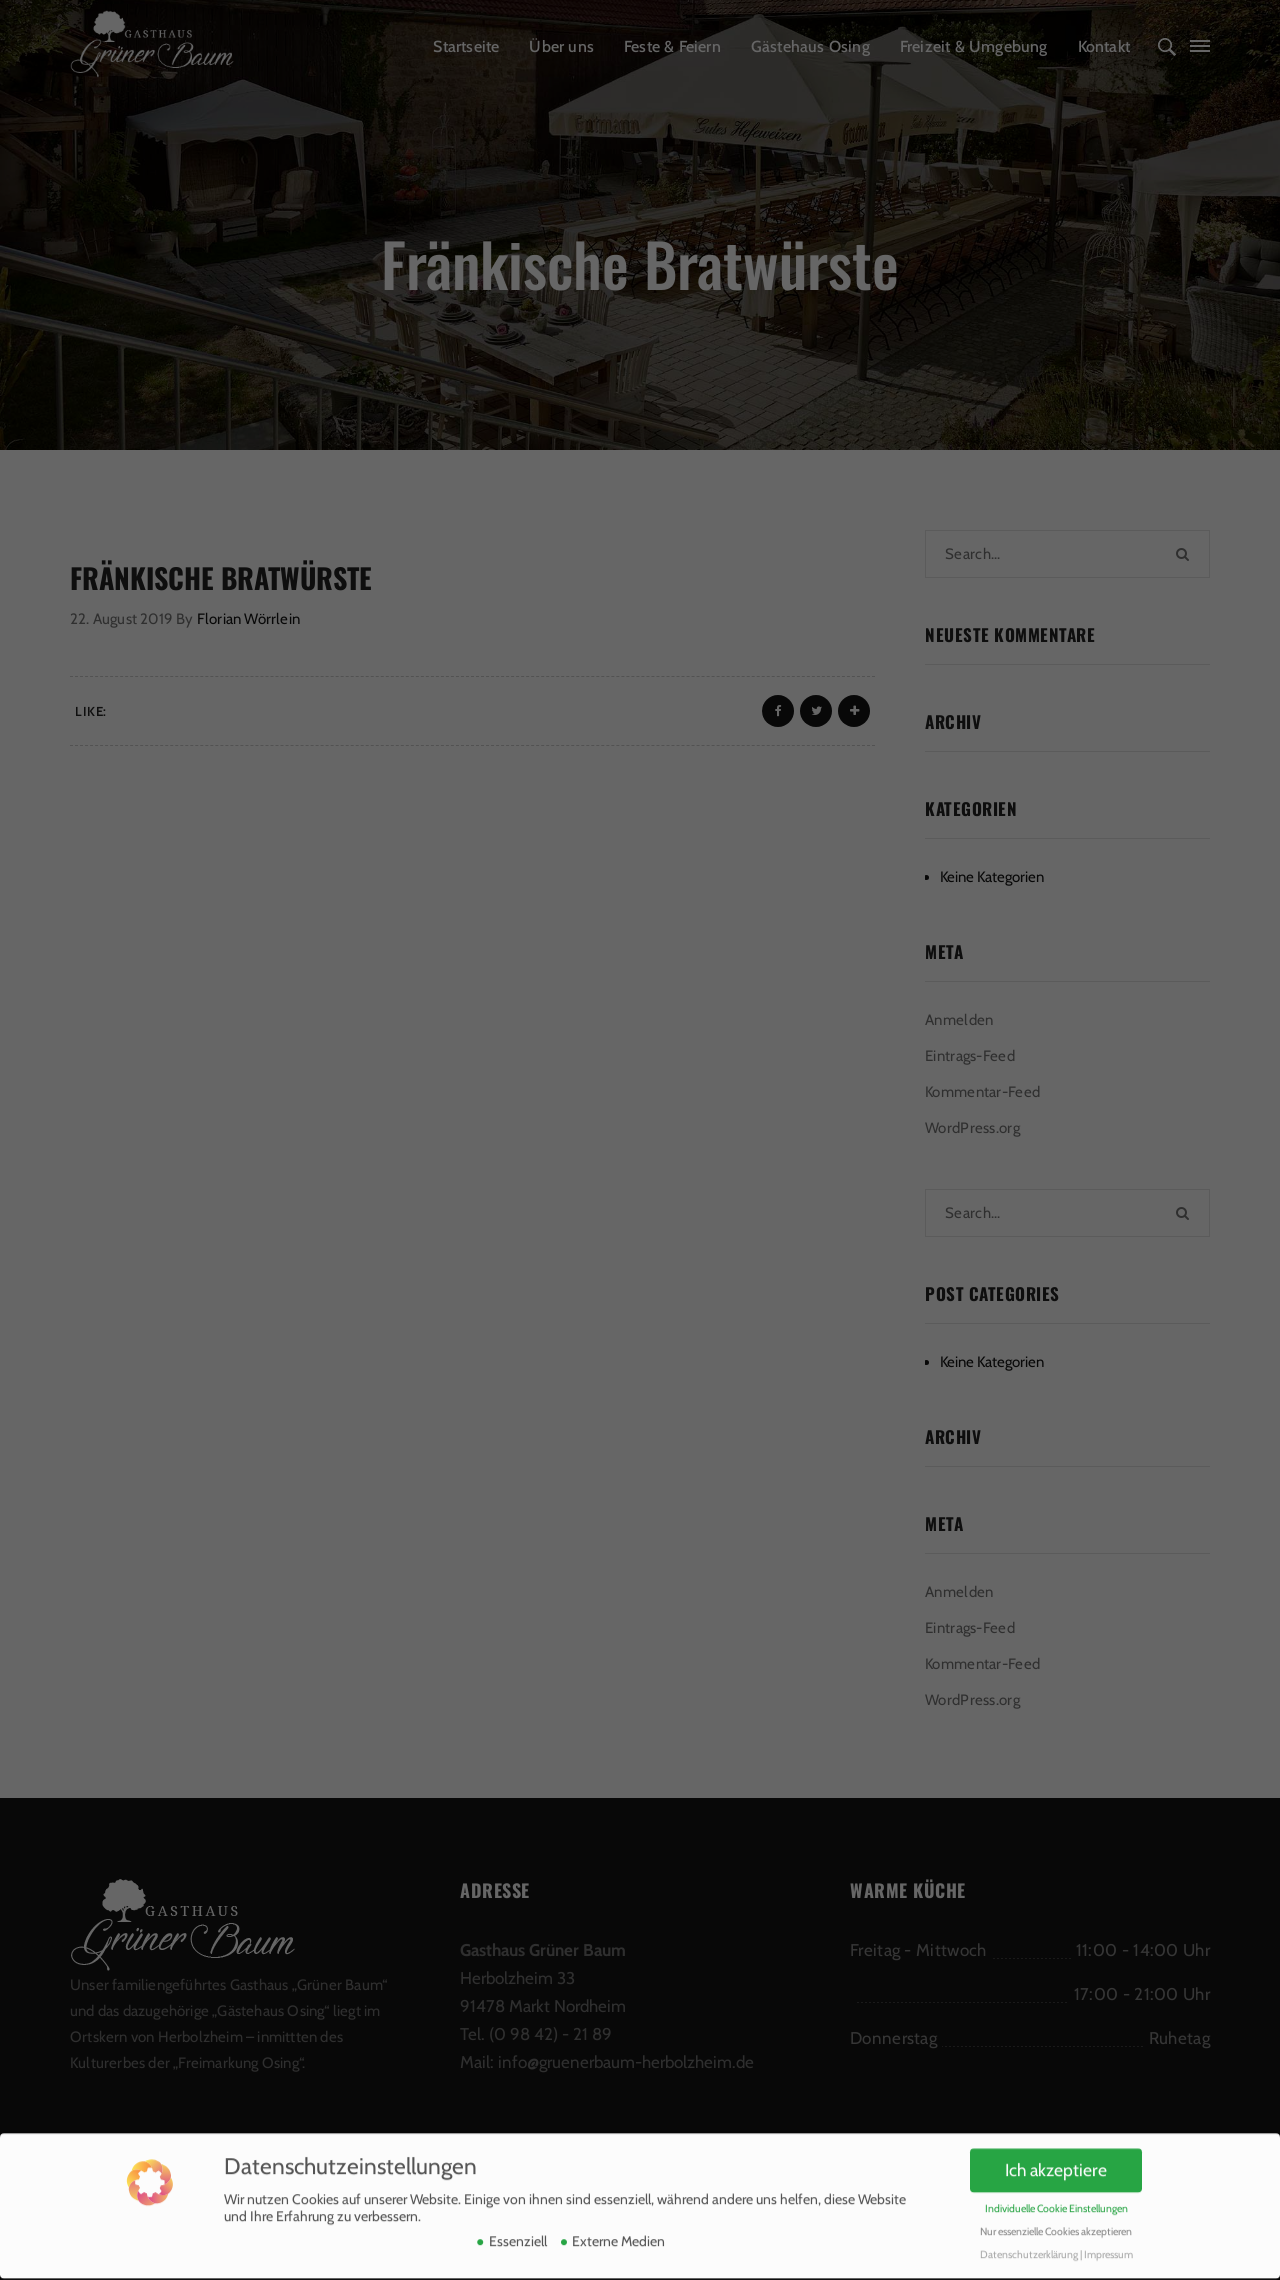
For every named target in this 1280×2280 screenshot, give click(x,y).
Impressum (1108, 2246)
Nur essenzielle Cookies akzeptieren (1056, 2223)
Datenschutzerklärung (1029, 2246)
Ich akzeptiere (1056, 2162)
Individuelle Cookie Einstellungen (1056, 2200)
